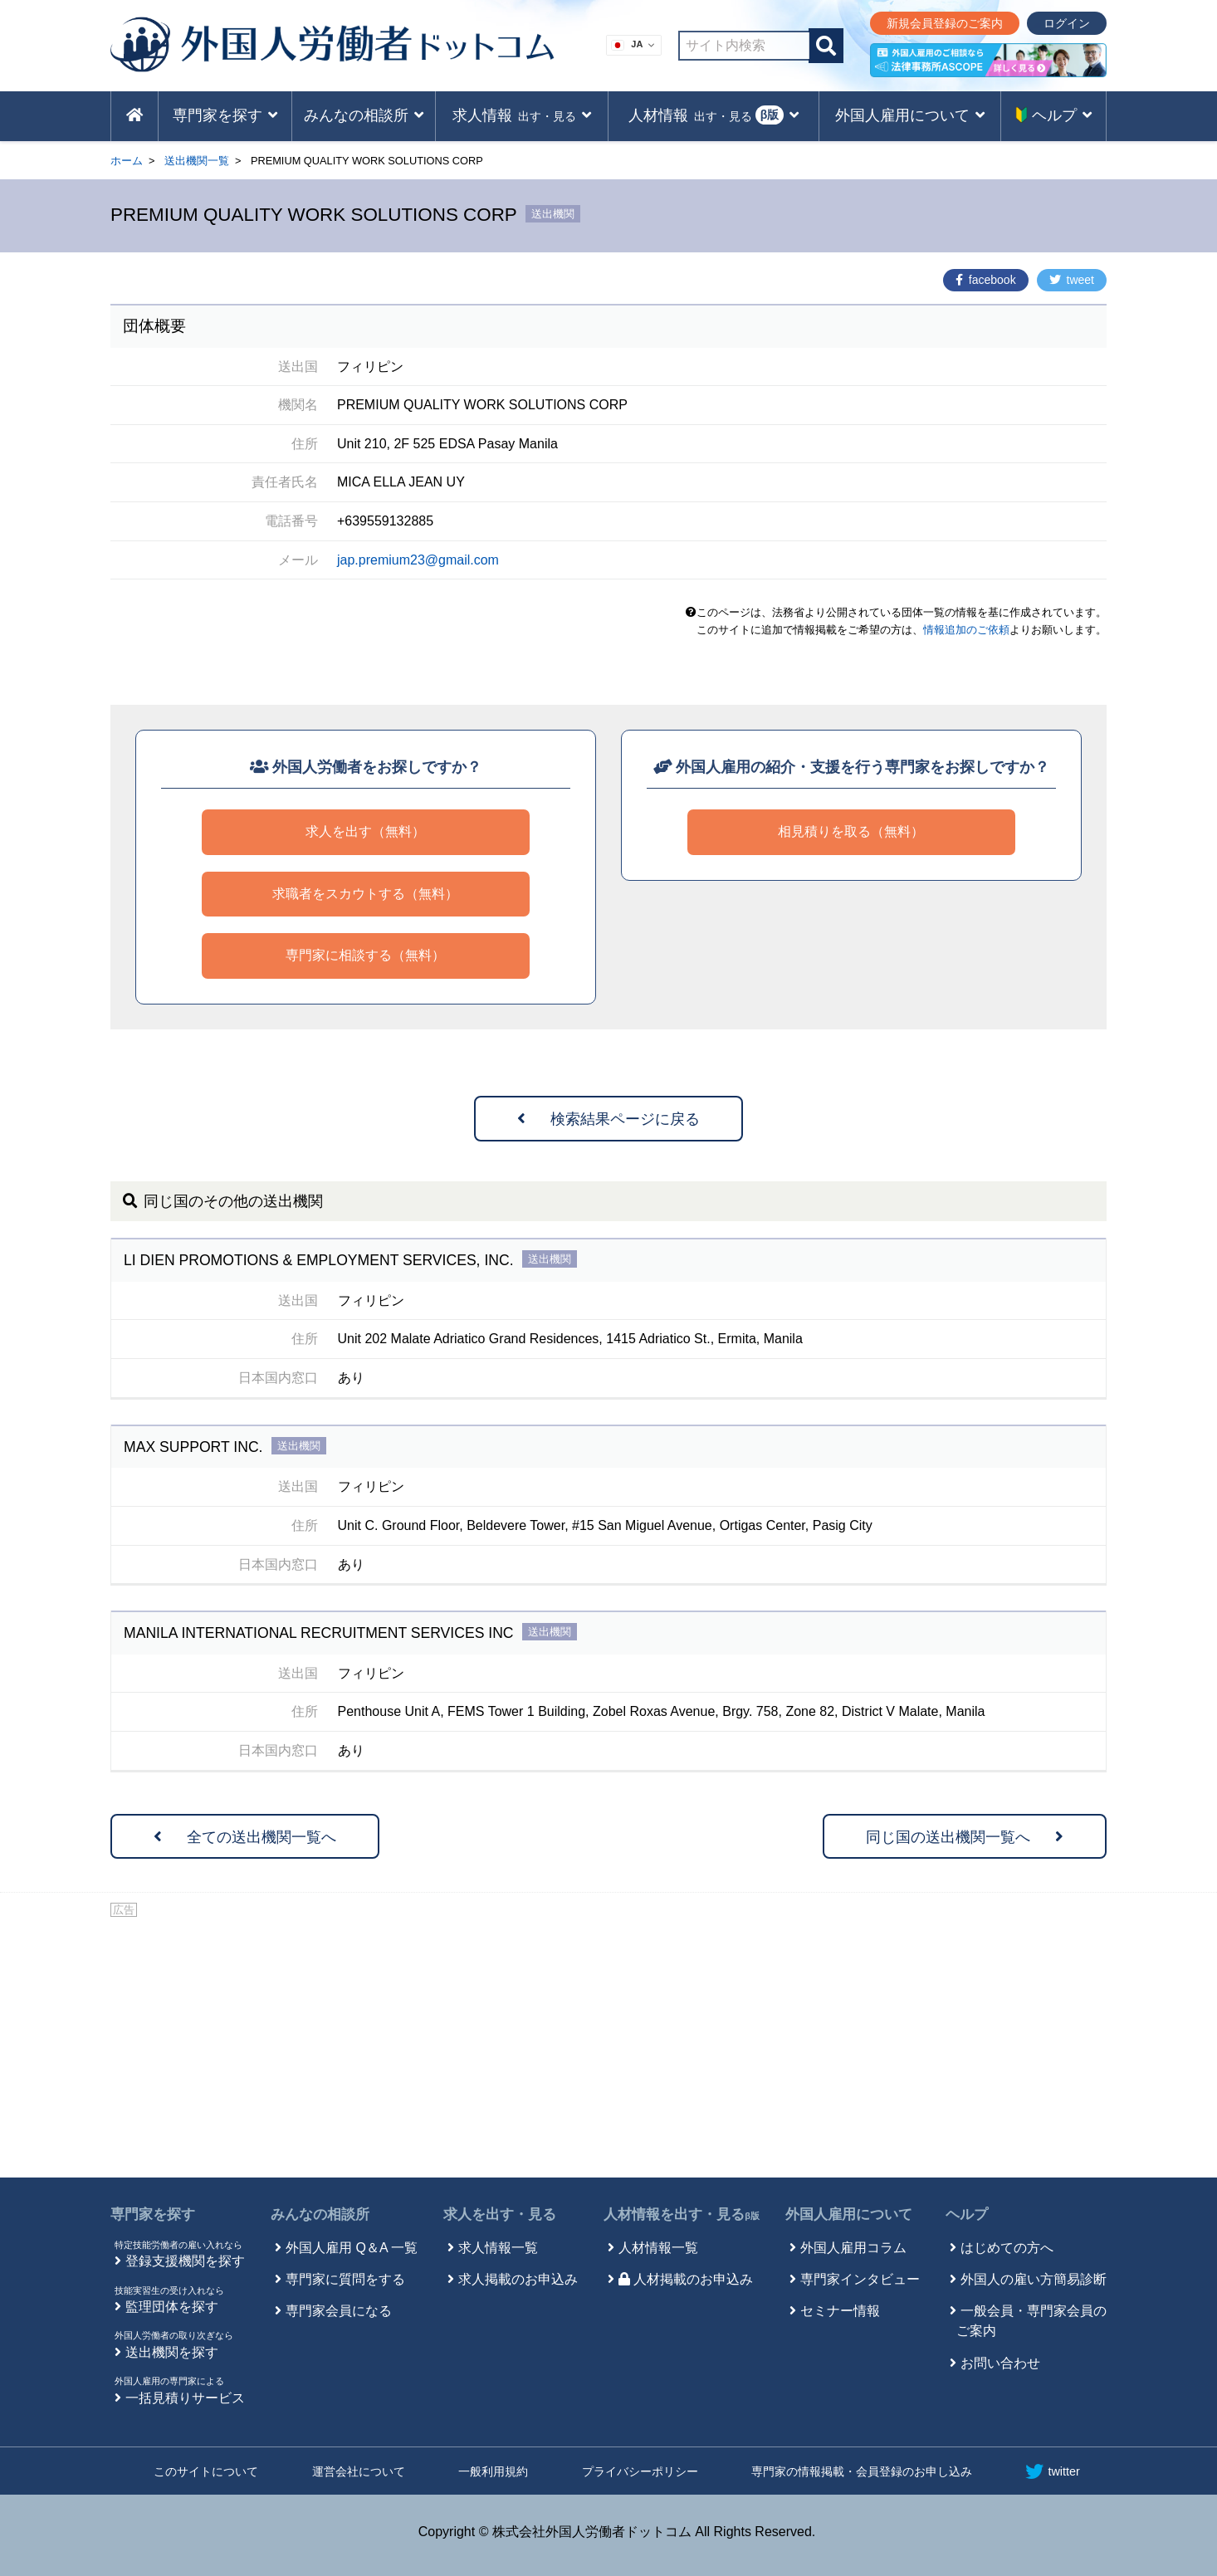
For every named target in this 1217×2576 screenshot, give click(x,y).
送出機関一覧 (196, 160)
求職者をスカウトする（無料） (365, 894)
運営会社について (358, 2471)
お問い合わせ (1000, 2363)
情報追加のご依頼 (966, 629)
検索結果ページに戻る (608, 1119)
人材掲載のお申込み (685, 2279)
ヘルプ (967, 2214)
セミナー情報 (840, 2311)
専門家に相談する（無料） (365, 955)
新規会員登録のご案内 (945, 23)
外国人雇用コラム (853, 2248)
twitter (1052, 2471)
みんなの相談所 (320, 2214)
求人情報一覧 (498, 2248)
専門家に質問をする (345, 2279)
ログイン (1066, 23)
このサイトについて (206, 2471)
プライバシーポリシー (640, 2471)
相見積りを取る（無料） (851, 831)
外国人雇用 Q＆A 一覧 (352, 2248)
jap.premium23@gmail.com (418, 560)
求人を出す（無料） (365, 831)
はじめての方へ (1006, 2248)
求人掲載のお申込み (518, 2279)
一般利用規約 (493, 2471)
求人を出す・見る (499, 2214)
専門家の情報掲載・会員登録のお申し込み (861, 2471)
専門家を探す (152, 2214)
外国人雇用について (848, 2214)
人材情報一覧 (658, 2248)
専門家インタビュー (860, 2279)
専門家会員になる (339, 2311)
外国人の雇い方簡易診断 (1033, 2279)
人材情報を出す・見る (682, 2214)
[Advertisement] (608, 2044)
